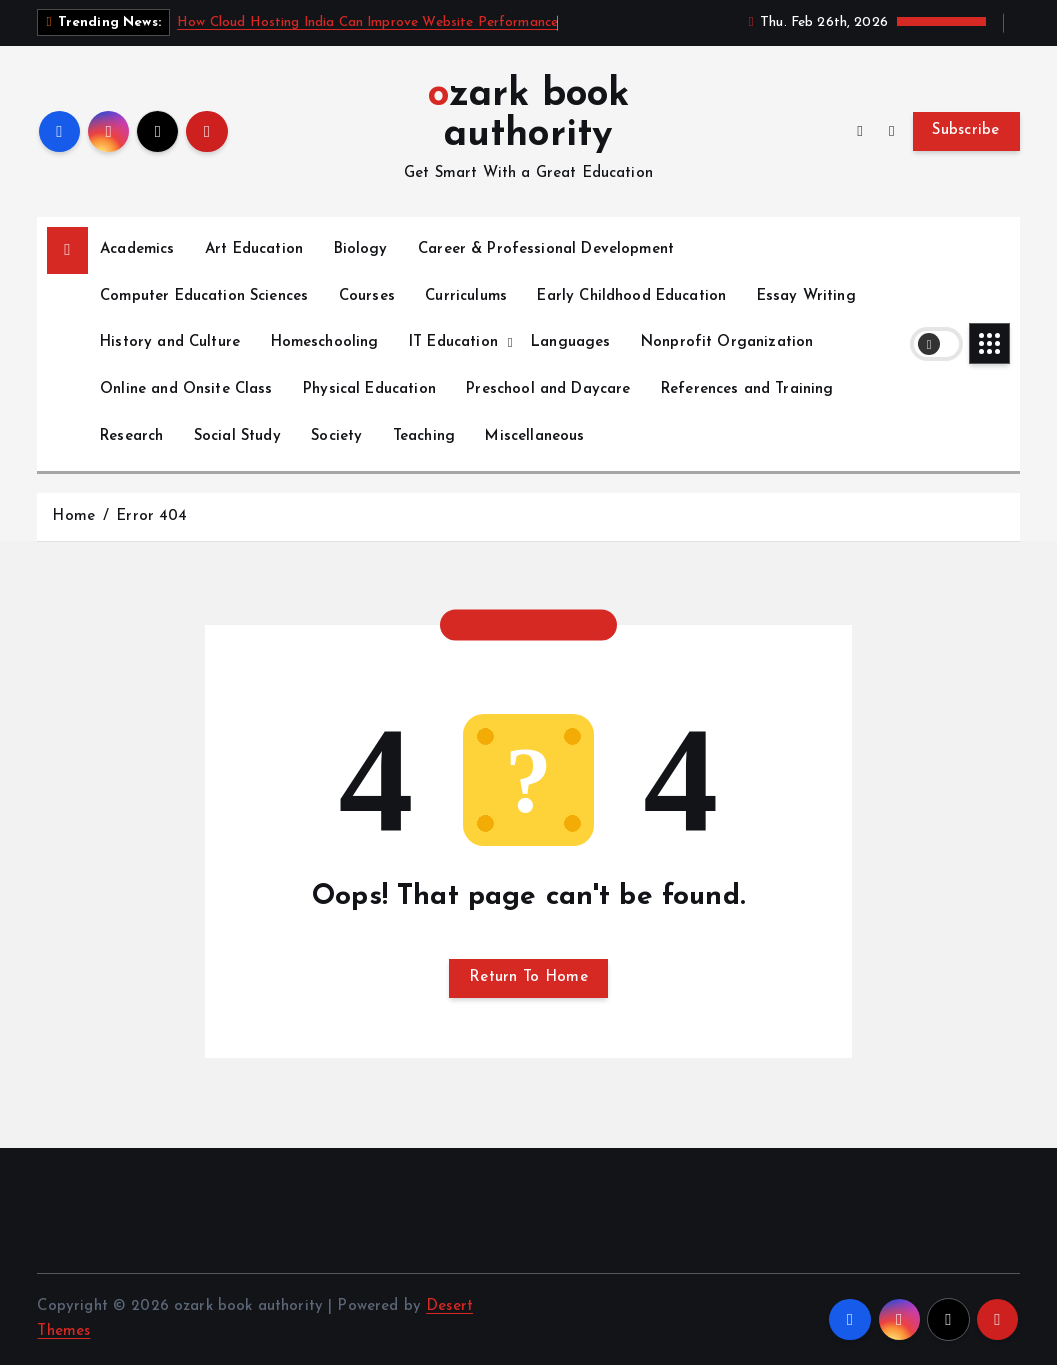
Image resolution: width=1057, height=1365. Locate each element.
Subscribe (966, 130)
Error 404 (151, 516)
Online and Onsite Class (186, 389)
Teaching (424, 436)
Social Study (237, 436)
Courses (367, 296)
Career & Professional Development (546, 249)
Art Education (254, 249)
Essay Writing (806, 296)
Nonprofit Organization (727, 342)
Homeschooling (325, 342)
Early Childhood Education (631, 296)
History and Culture (170, 342)
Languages (570, 342)
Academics (137, 249)
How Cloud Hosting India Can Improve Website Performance (367, 22)
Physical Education (369, 389)
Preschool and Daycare (548, 389)
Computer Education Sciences (204, 296)
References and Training (747, 389)
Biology (361, 249)
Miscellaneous (534, 436)
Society (336, 436)
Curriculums (466, 296)
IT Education (453, 342)
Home (73, 516)
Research (131, 436)
